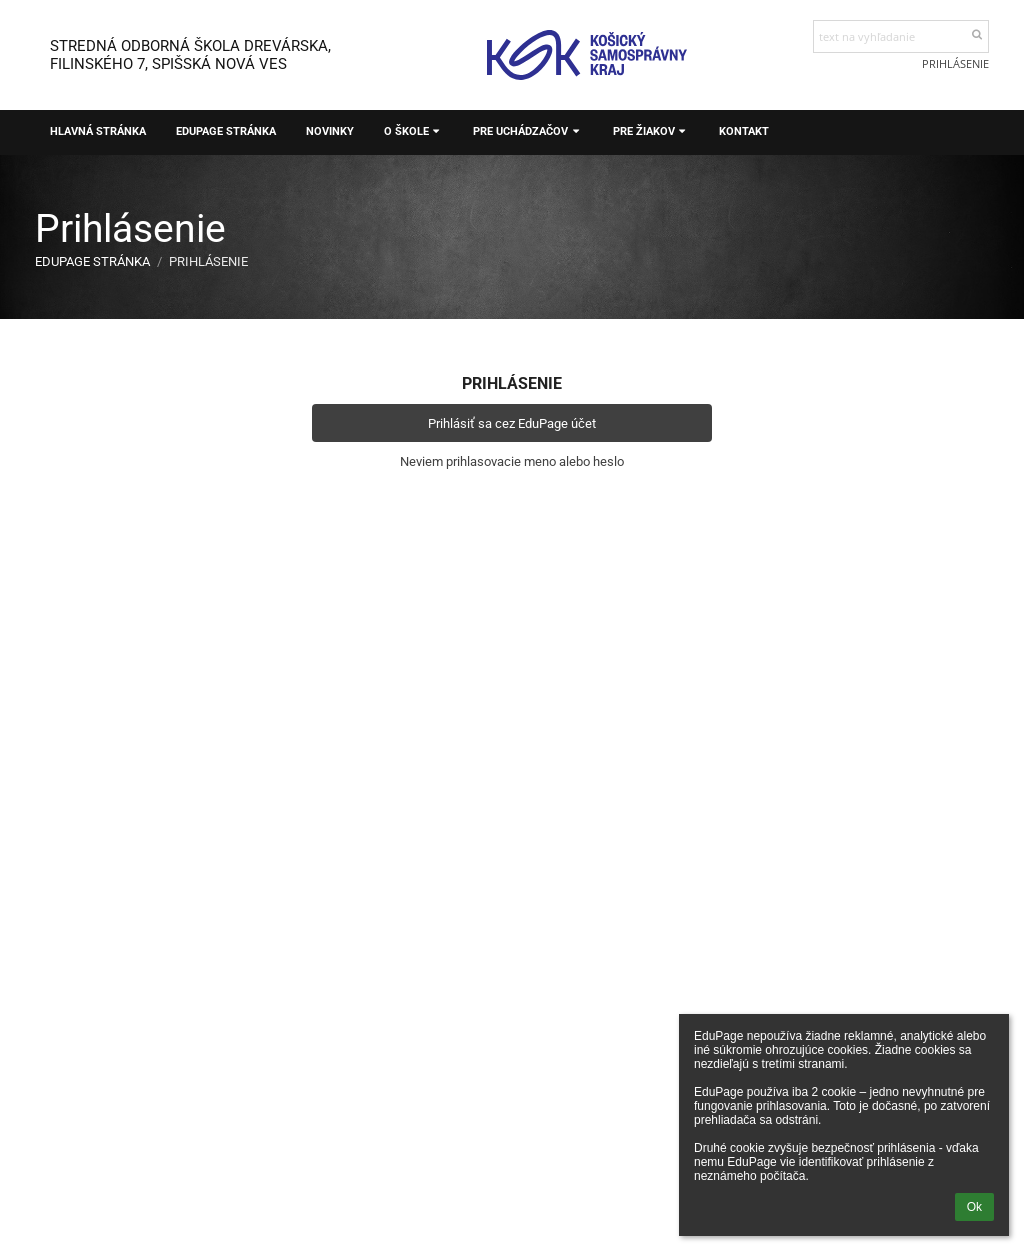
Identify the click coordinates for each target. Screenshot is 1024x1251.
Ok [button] (974, 1207)
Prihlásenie (955, 63)
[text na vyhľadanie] (901, 36)
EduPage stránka (92, 261)
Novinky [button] (330, 131)
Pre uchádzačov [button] (527, 131)
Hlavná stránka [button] (98, 131)
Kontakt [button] (744, 131)
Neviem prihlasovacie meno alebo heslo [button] (512, 461)
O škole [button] (413, 131)
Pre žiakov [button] (651, 131)
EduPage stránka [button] (226, 131)
